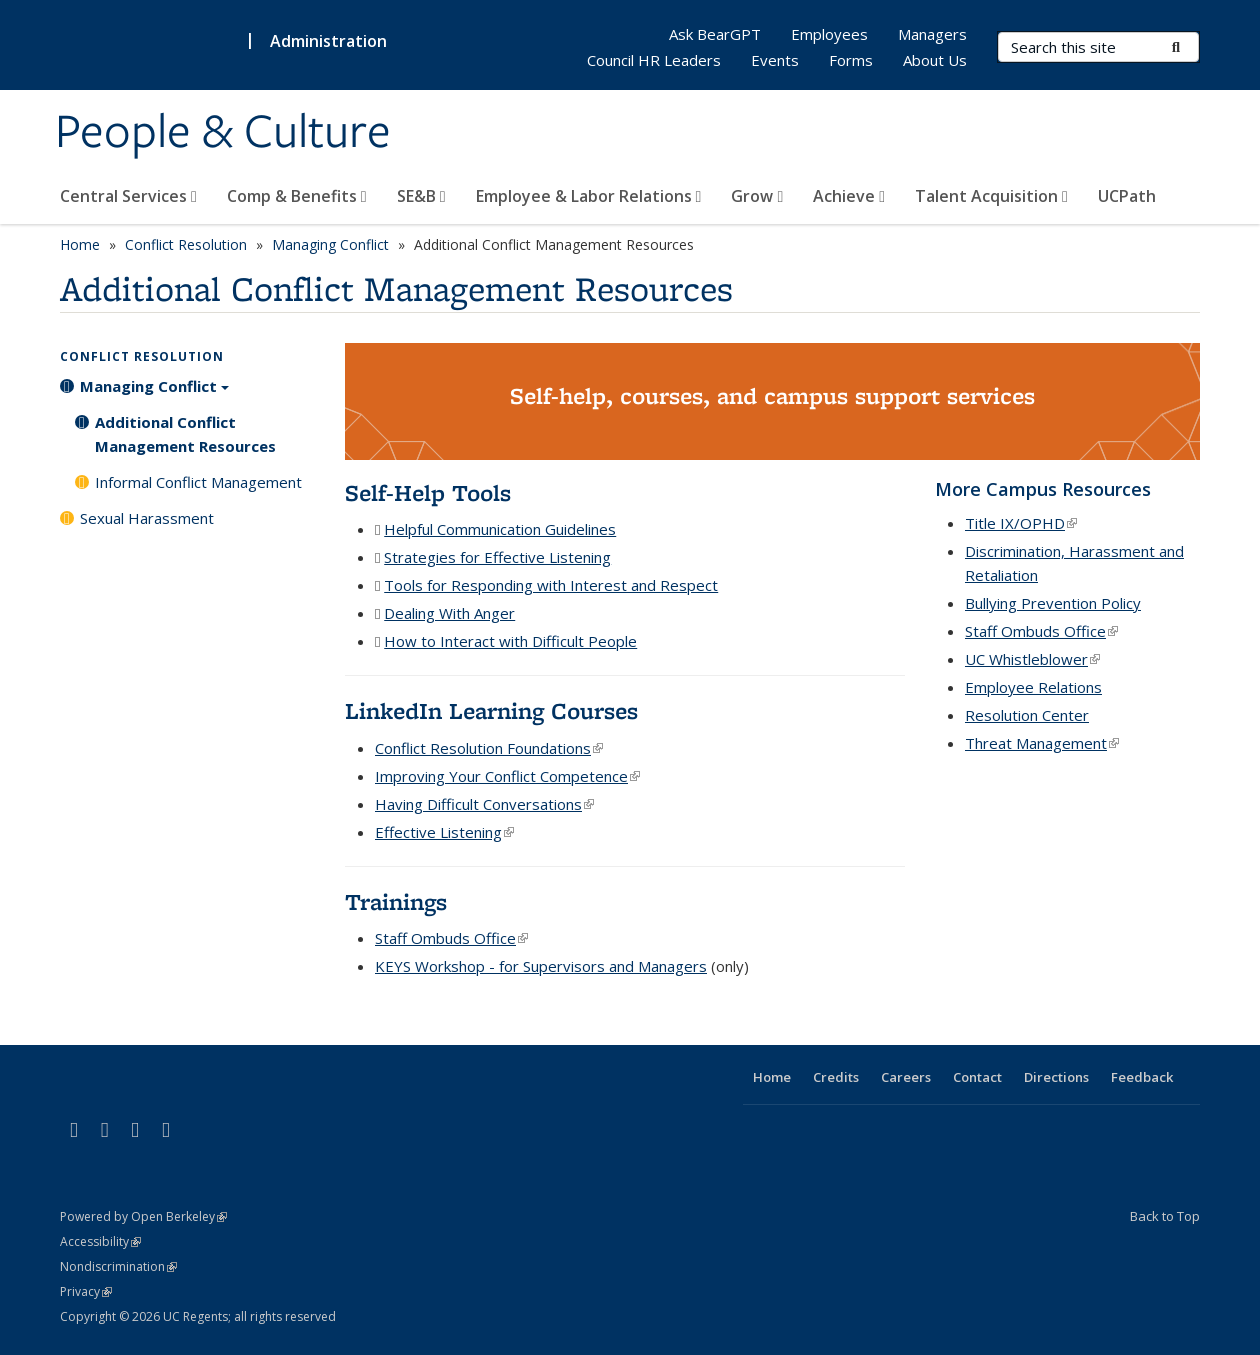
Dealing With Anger (449, 613)
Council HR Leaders (654, 60)
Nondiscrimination (118, 1266)
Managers (932, 34)
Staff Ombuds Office (451, 938)
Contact (977, 1077)
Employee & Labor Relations (589, 196)
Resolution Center (1027, 715)
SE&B (421, 196)
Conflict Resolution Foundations (489, 748)
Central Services (128, 196)
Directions (1056, 1077)
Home (80, 244)
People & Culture (223, 133)
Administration (328, 41)
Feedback (1142, 1077)
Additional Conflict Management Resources (185, 434)
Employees (829, 34)
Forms (851, 60)
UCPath (1127, 196)
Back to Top (1165, 1216)
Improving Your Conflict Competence (507, 776)
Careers (906, 1077)
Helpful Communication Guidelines (500, 529)
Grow (757, 196)
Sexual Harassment (147, 518)
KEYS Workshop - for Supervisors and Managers (541, 966)
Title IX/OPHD (1021, 523)
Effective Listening (444, 832)
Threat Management (1042, 743)
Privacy (86, 1291)
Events (775, 60)
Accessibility (100, 1241)
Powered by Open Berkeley (143, 1216)
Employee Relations (1033, 687)
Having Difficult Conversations (484, 804)
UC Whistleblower (1032, 659)
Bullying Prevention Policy (1053, 603)
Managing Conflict (330, 244)
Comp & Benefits (297, 196)
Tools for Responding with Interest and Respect (551, 585)
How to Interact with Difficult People (510, 641)
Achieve (849, 196)
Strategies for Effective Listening (497, 557)
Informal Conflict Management (198, 482)
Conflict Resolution (186, 244)
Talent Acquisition (991, 196)
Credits (836, 1077)
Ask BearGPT (715, 34)
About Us (935, 60)
